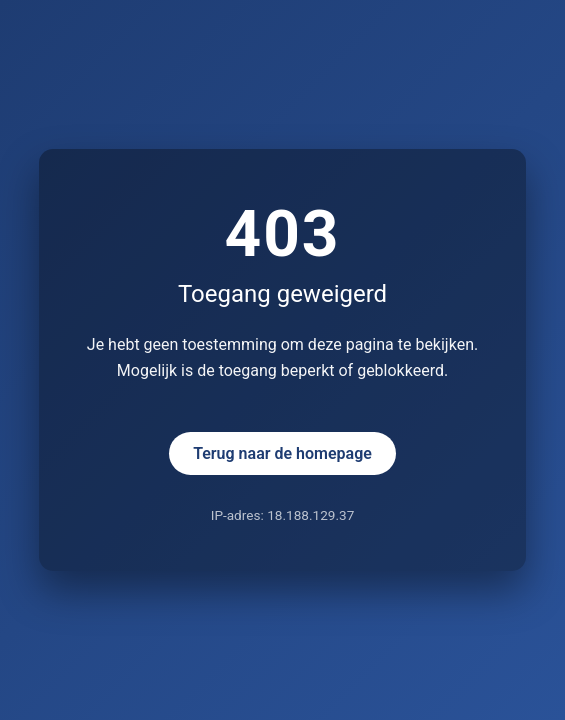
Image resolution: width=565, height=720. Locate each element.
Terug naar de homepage (282, 453)
